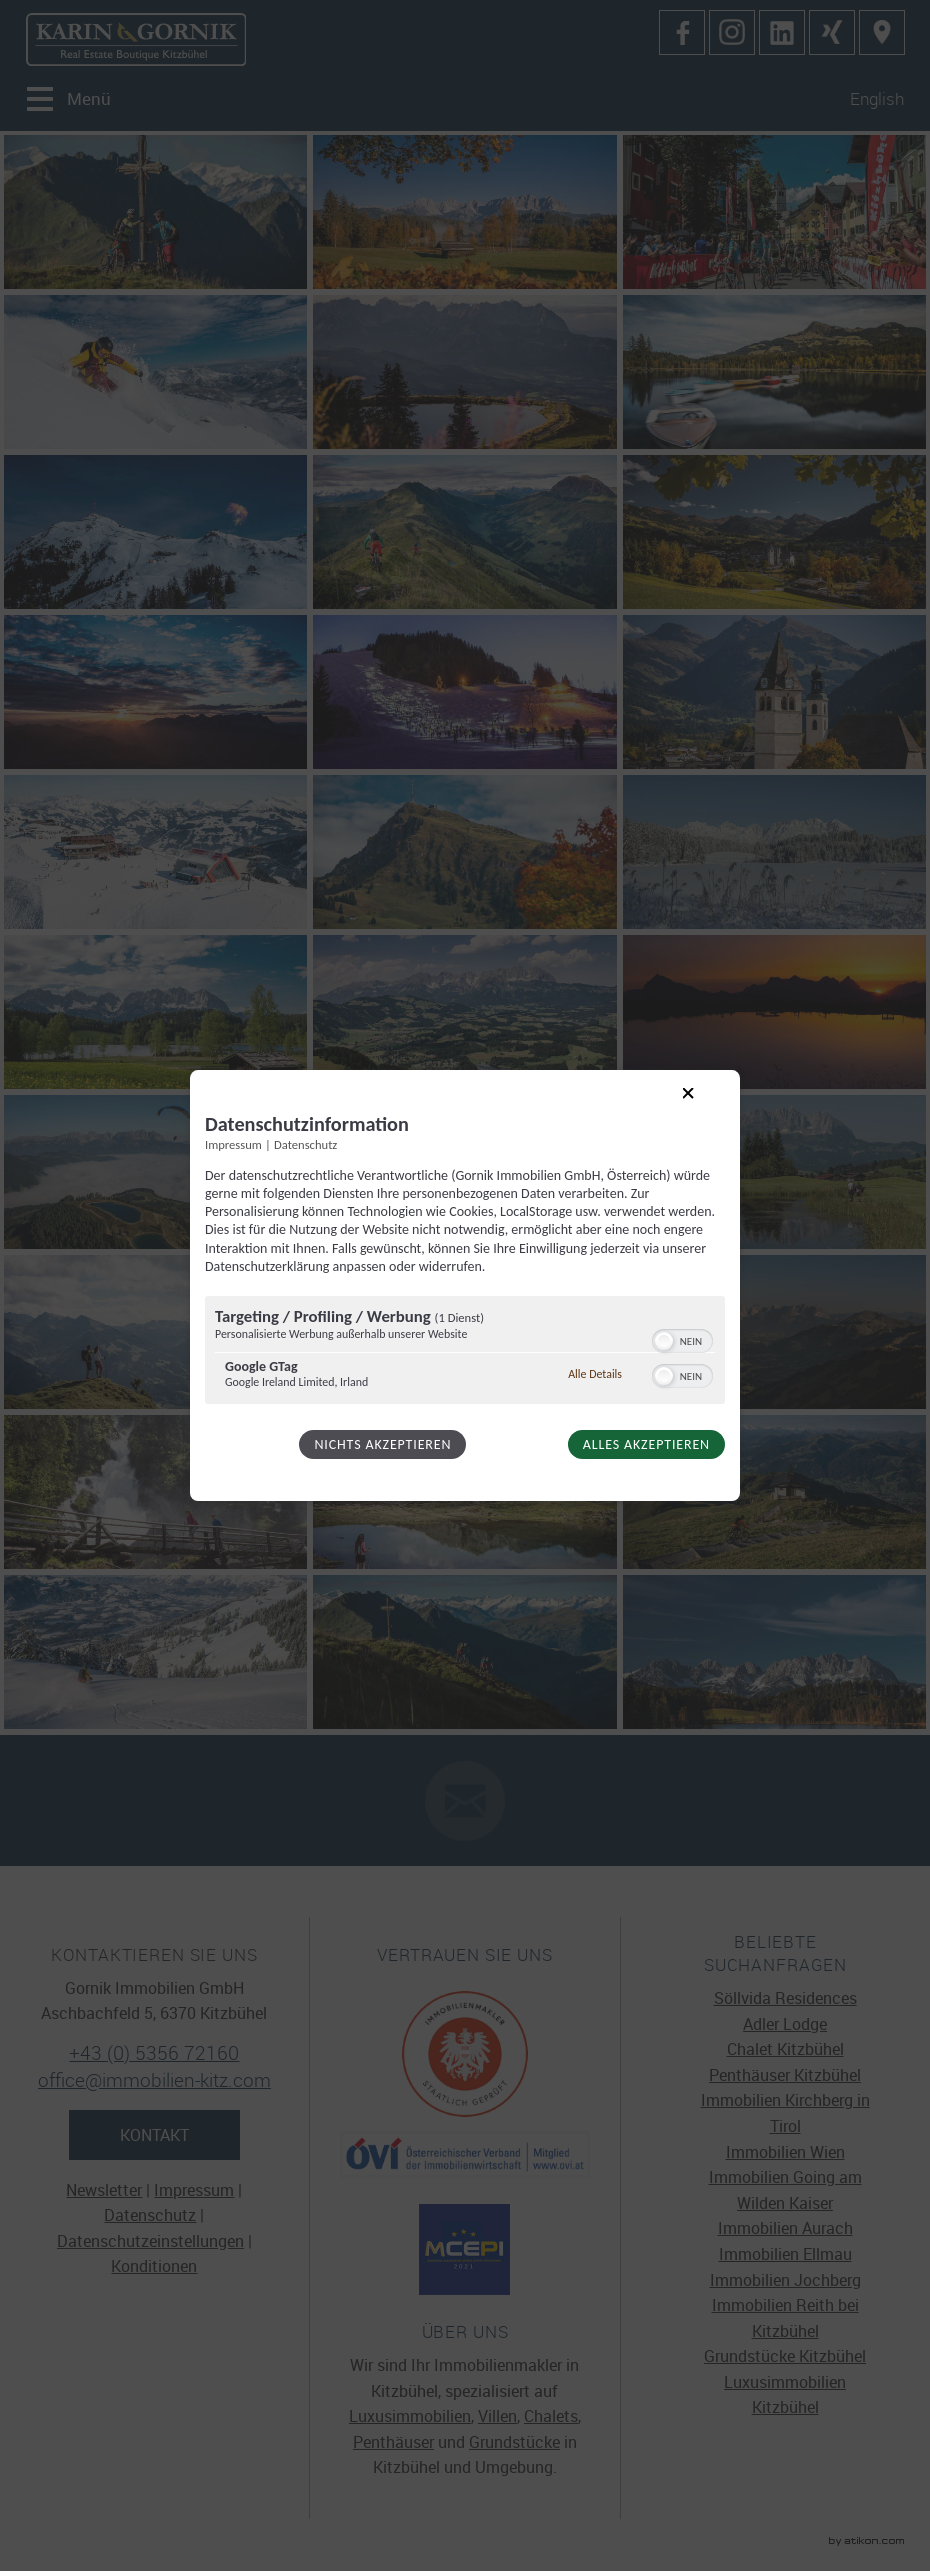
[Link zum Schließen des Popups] (704, 1109)
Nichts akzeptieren (382, 1444)
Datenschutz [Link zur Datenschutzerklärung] (305, 1144)
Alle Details (595, 1374)
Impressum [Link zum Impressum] (233, 1144)
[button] (664, 1341)
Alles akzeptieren (646, 1444)
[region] (465, 1352)
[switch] (682, 1339)
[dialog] (465, 1286)
